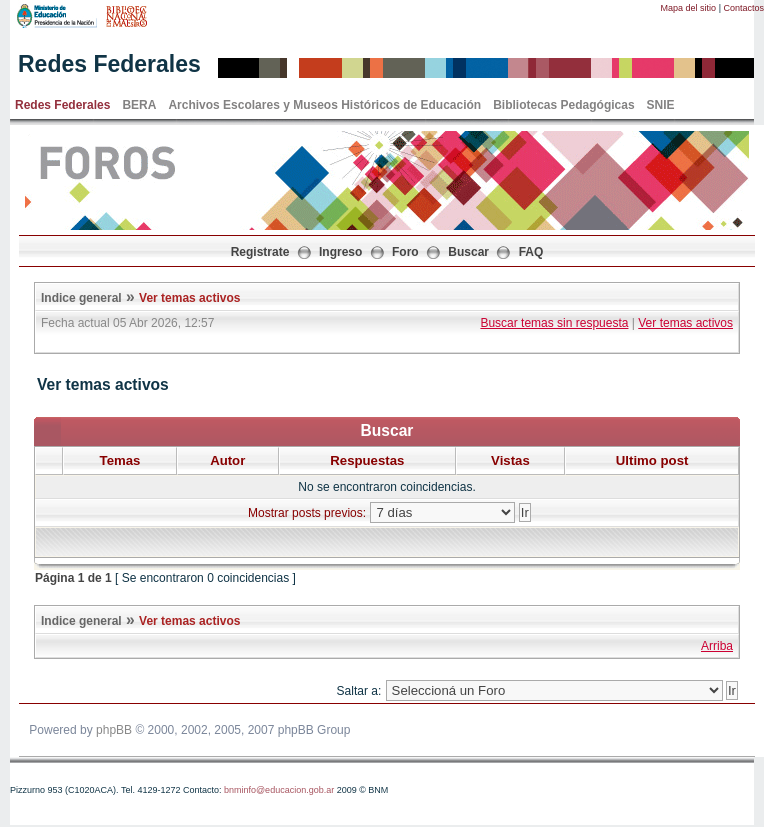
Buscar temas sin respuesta (554, 323)
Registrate (260, 252)
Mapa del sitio (689, 8)
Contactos (743, 8)
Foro (405, 252)
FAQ (531, 252)
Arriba (717, 646)
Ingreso (340, 252)
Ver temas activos (189, 298)
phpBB (114, 730)
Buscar (468, 252)
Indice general (81, 298)
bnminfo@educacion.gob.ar (279, 790)
